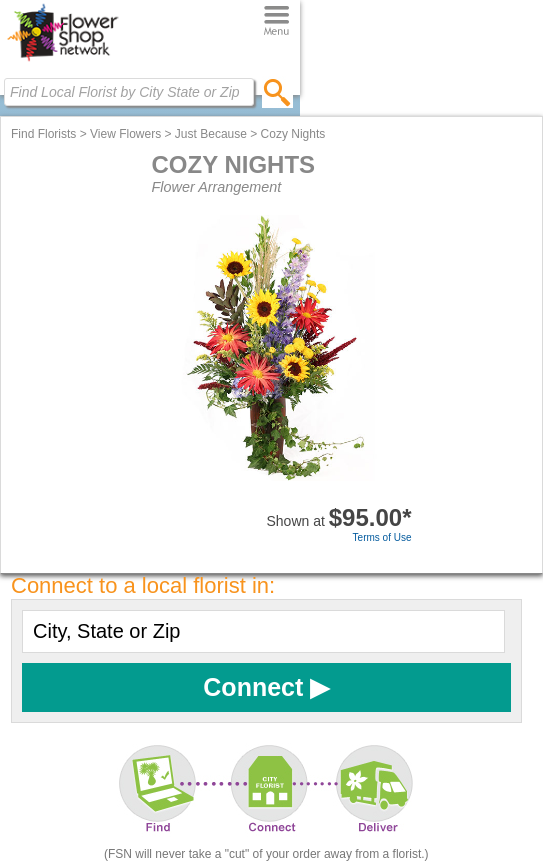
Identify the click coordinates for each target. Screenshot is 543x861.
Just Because (211, 134)
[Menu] (276, 21)
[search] (277, 92)
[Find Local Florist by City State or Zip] (129, 92)
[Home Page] (62, 61)
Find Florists (43, 134)
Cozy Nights (293, 134)
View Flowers (125, 134)
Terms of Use (382, 537)
